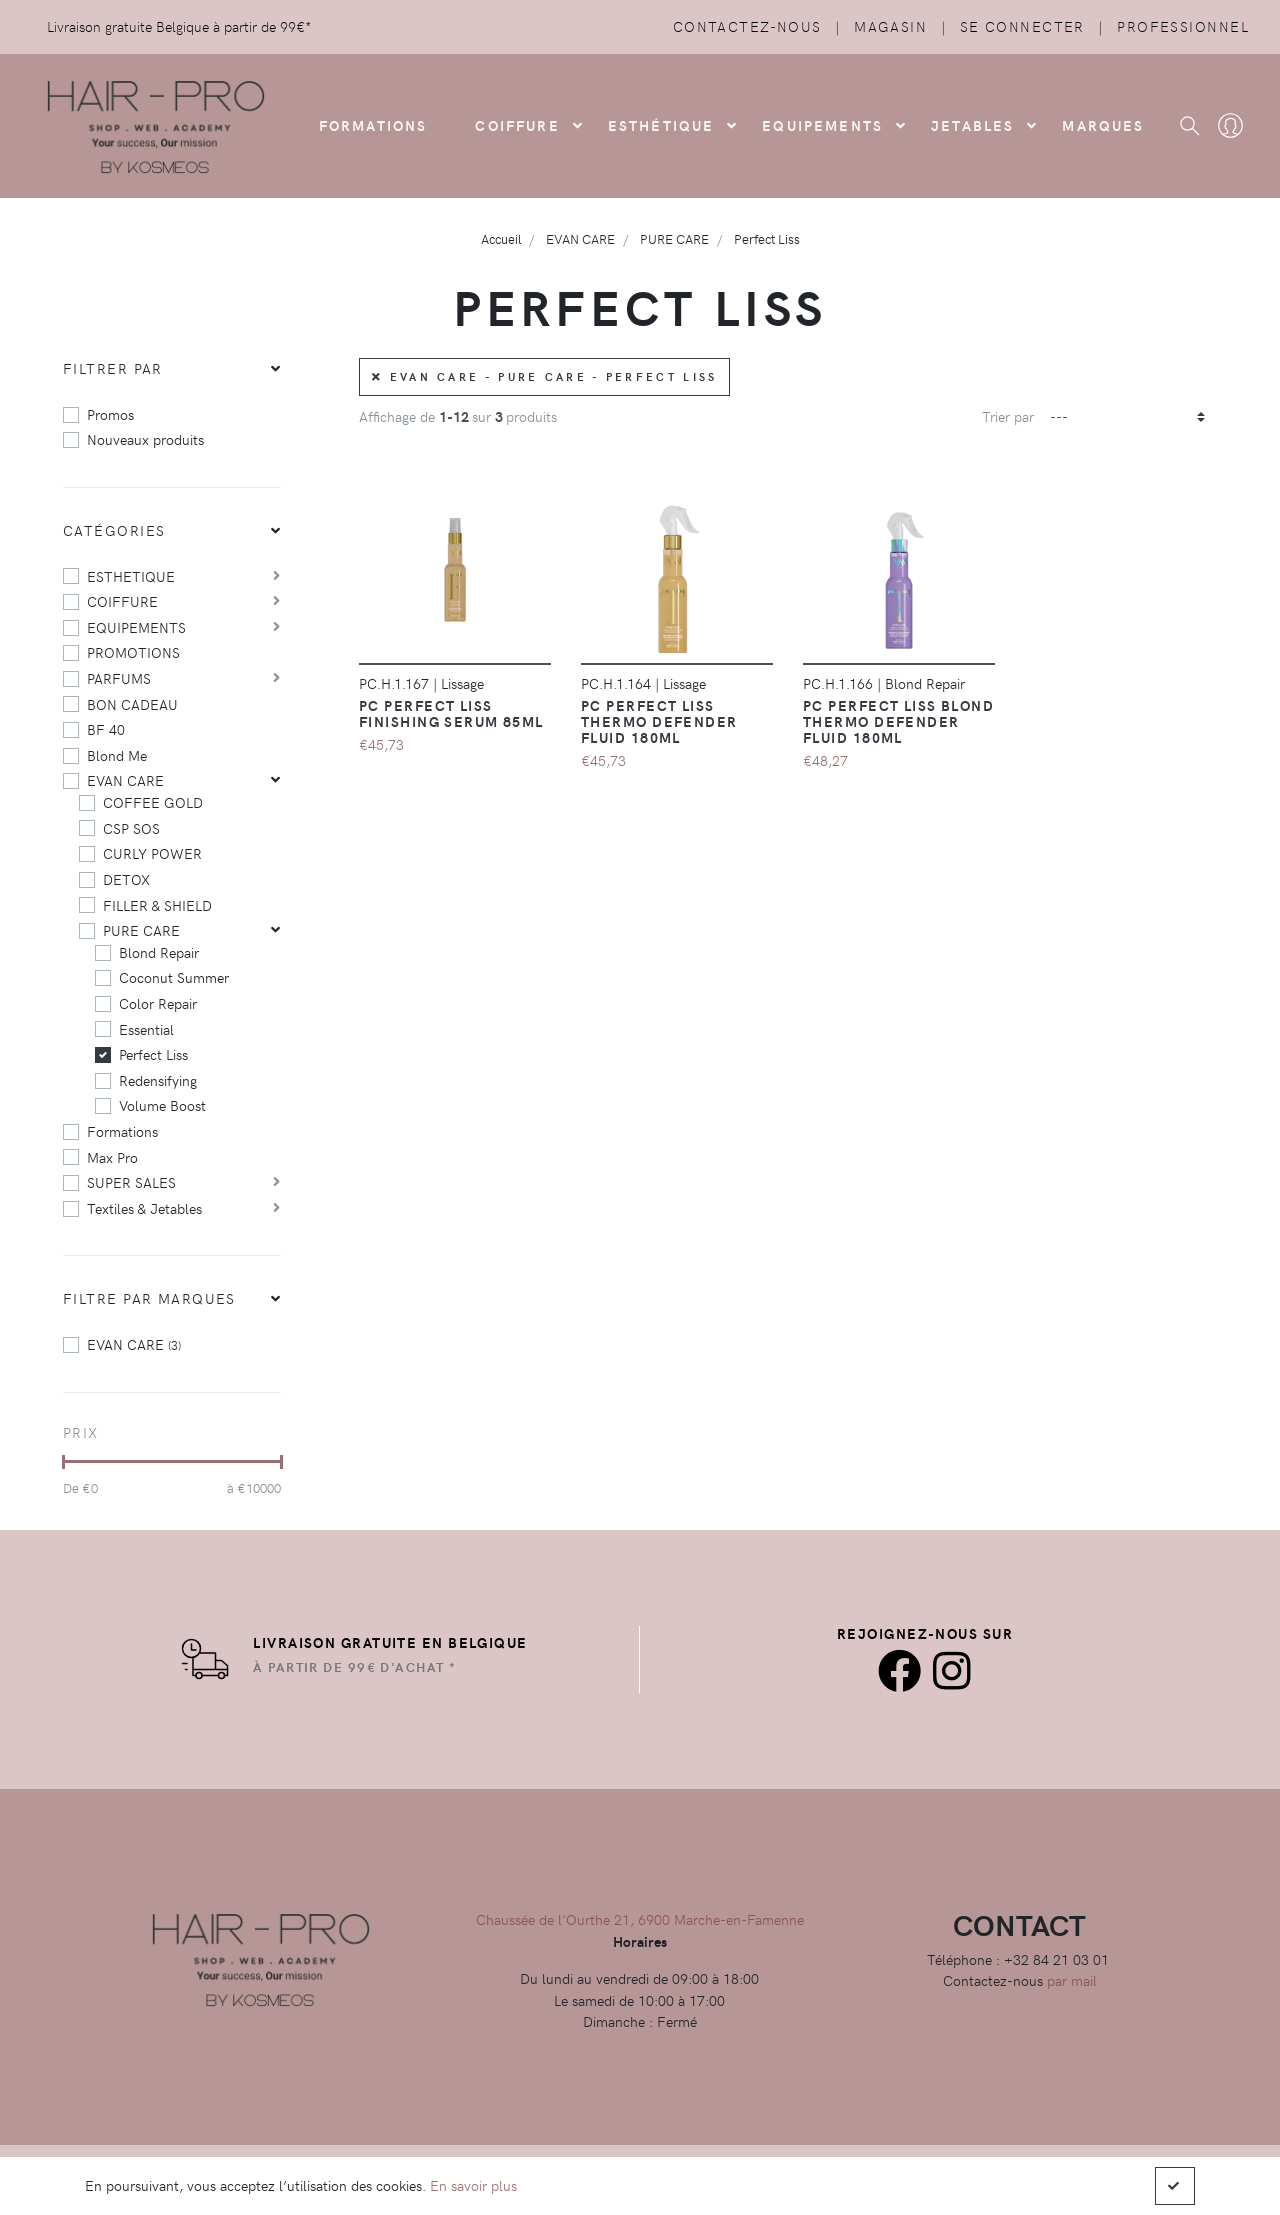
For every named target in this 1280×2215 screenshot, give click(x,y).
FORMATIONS (373, 125)
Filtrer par (113, 368)
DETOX (126, 879)
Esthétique (661, 125)
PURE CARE (141, 930)
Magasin (890, 26)
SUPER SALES (131, 1182)
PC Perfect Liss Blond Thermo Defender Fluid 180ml (898, 721)
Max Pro (112, 1157)
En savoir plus (473, 2185)
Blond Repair (159, 952)
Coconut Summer (174, 977)
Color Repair (158, 1003)
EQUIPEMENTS (136, 627)
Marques (1103, 125)
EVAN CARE (125, 780)
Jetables (972, 125)
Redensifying (158, 1080)
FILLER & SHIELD (157, 905)
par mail (1072, 1980)
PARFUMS (119, 678)
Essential (146, 1029)
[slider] (63, 1462)
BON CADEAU (132, 704)
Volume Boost (162, 1105)
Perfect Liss (153, 1054)
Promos (110, 414)
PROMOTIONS (133, 652)
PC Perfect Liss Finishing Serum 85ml (451, 713)
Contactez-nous (747, 26)
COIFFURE (517, 125)
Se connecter (1022, 26)
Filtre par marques (149, 1298)
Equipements (822, 125)
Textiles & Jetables (144, 1208)
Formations (122, 1131)
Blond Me (117, 755)
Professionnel (1183, 26)
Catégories (114, 530)
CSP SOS (131, 828)
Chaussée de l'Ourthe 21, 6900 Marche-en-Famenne (640, 1919)
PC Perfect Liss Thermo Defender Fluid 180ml (659, 721)
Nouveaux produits (145, 439)
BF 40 (106, 729)
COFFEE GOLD (153, 802)
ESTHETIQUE (131, 576)
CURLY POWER (152, 853)
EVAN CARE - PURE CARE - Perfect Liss (544, 376)
